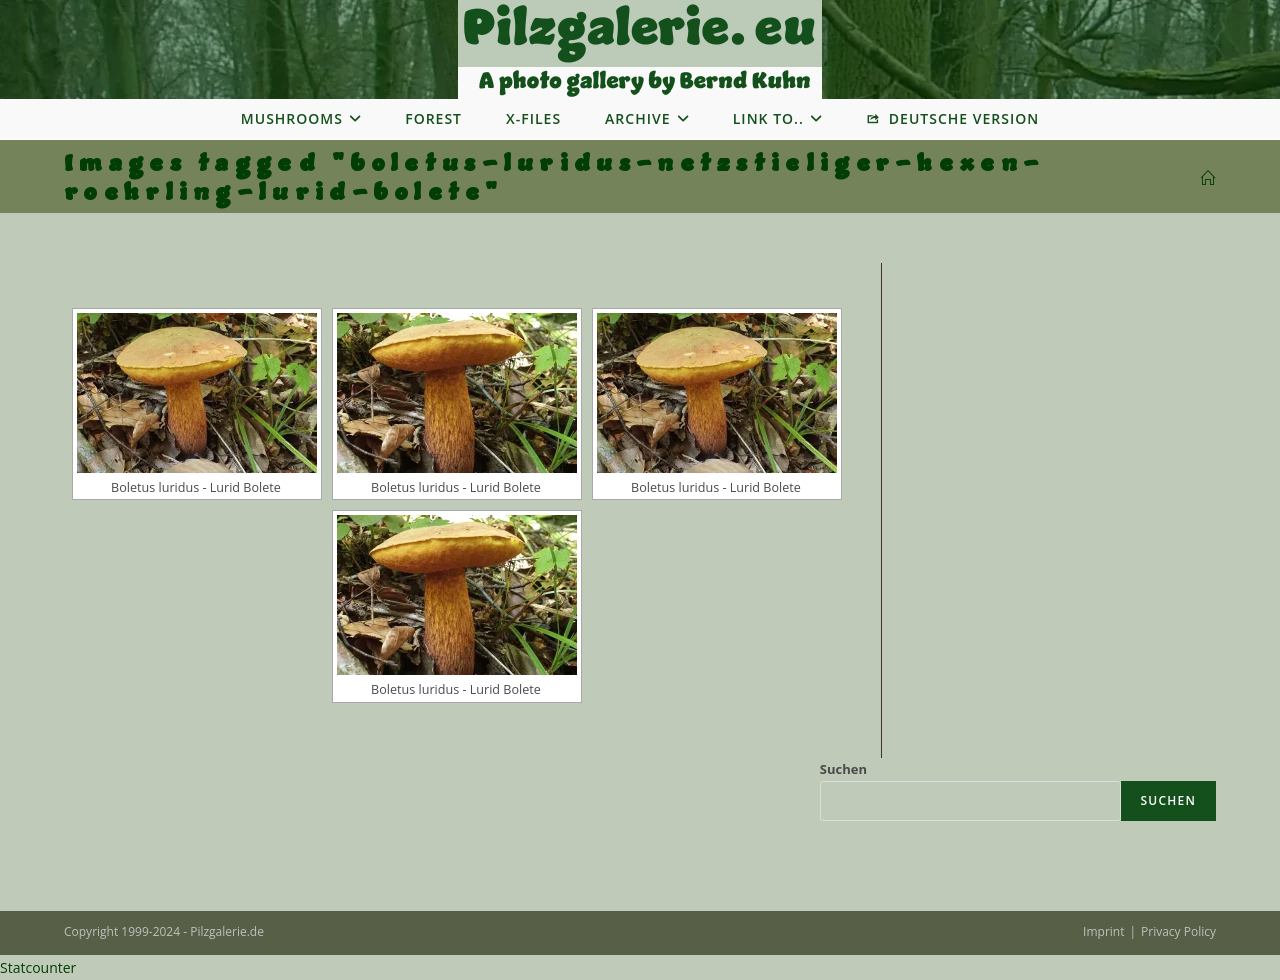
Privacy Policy (1178, 931)
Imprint (1103, 931)
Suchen (843, 769)
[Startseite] (1208, 178)
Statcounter (38, 967)
